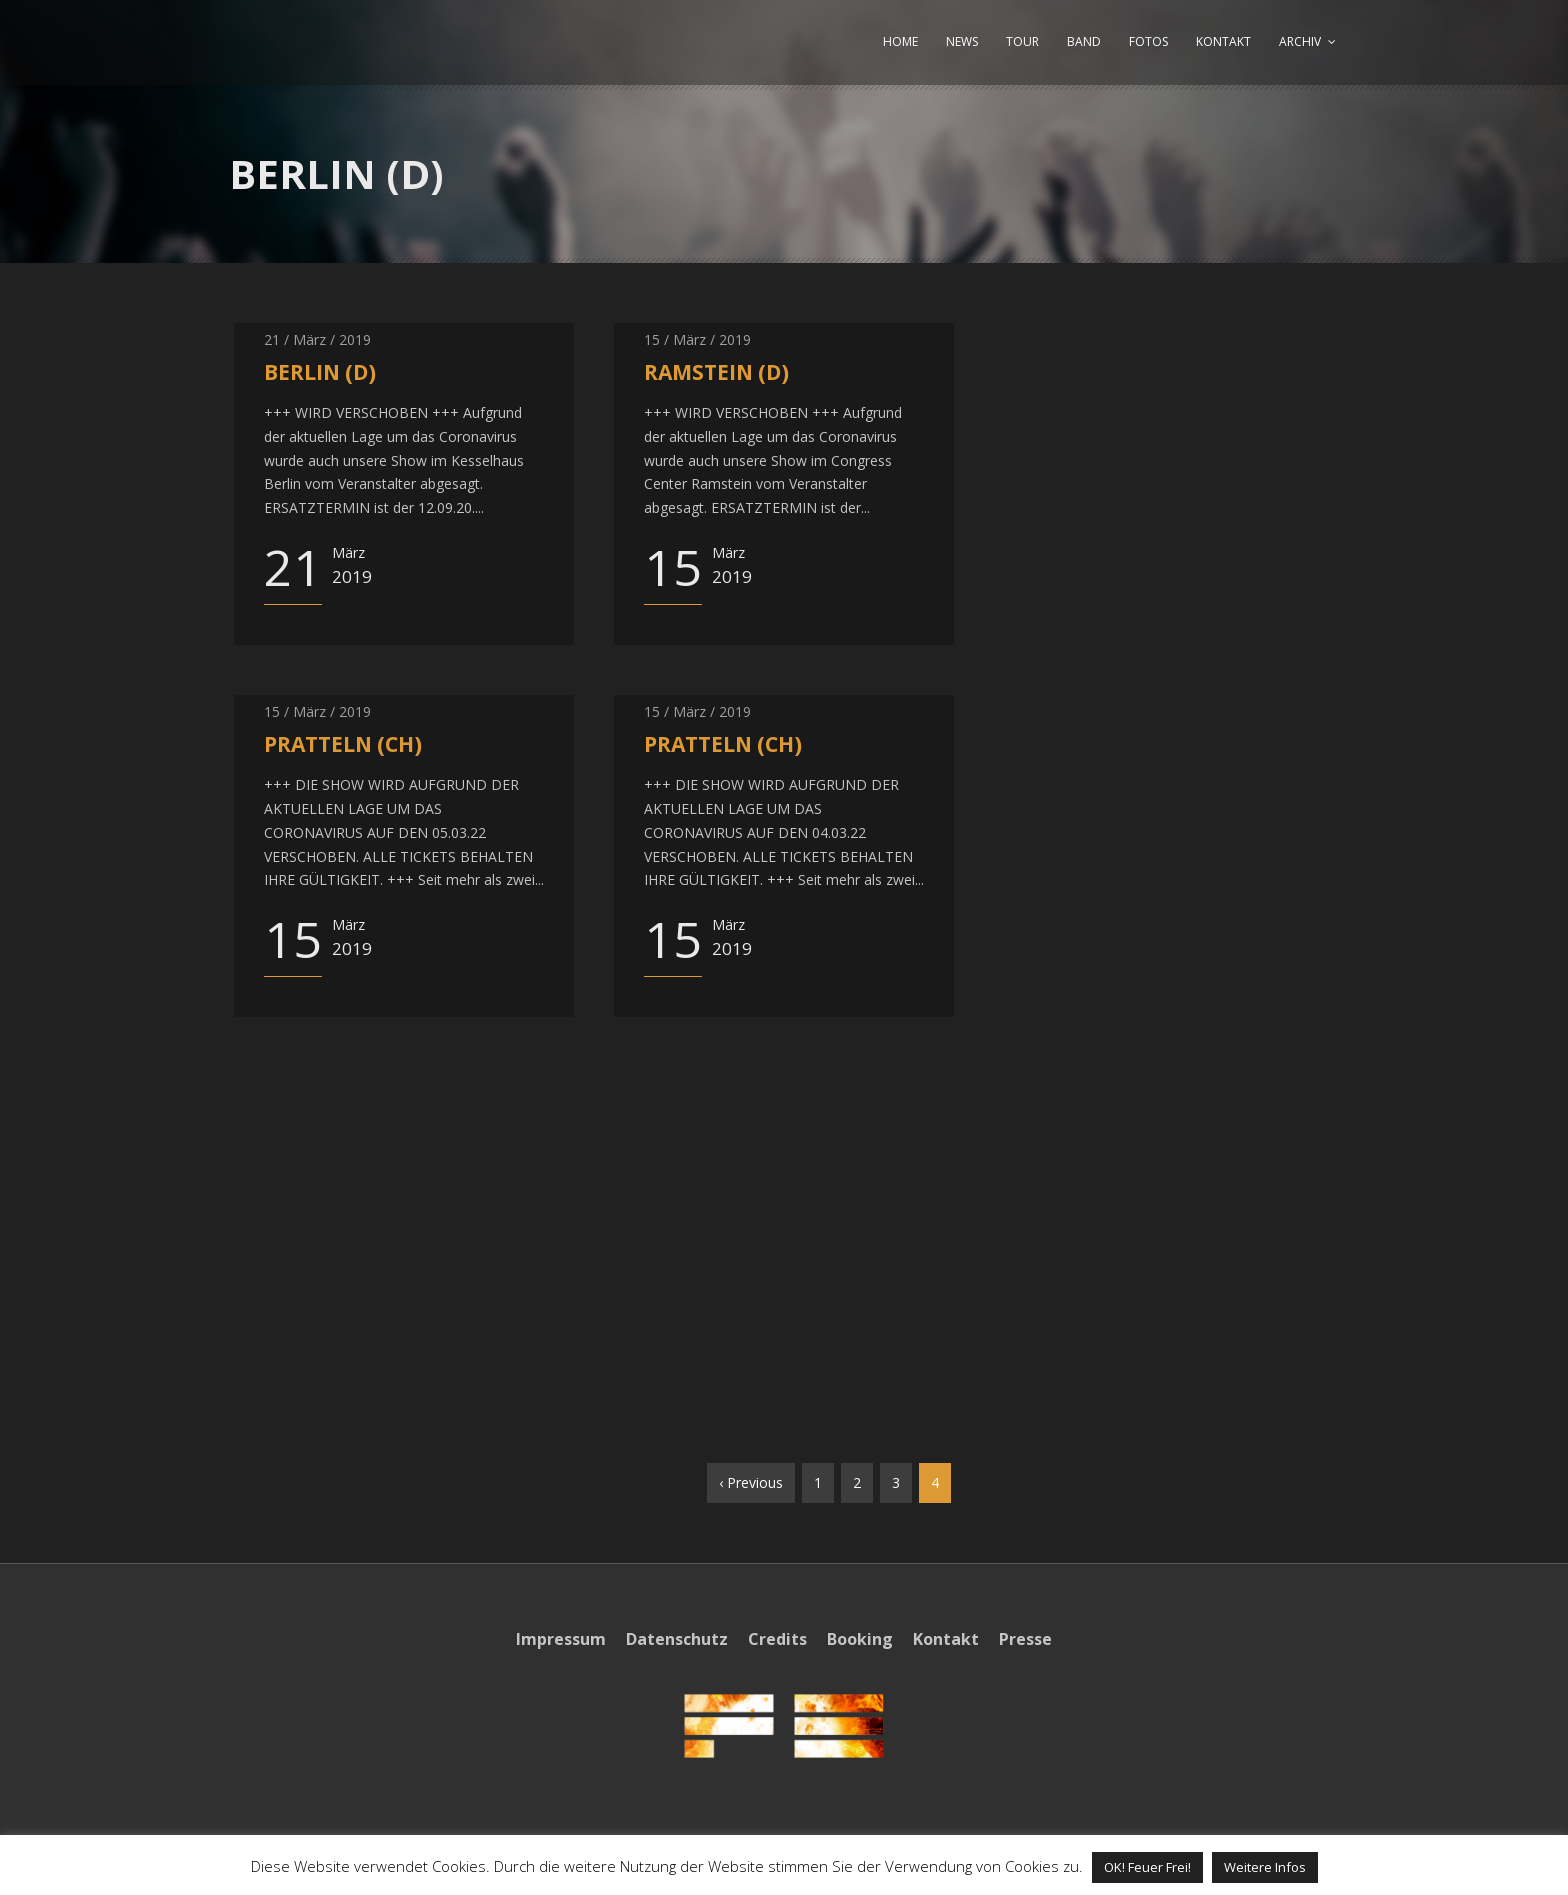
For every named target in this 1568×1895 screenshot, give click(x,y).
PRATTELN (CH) (343, 744)
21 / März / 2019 (317, 339)
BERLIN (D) (320, 372)
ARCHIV (1300, 41)
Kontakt (946, 1639)
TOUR (1022, 41)
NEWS (962, 41)
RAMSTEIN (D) (716, 372)
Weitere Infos (1265, 1867)
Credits (777, 1639)
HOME (900, 41)
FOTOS (1148, 41)
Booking (860, 1639)
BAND (1084, 41)
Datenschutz (677, 1639)
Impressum (561, 1639)
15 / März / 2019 (697, 339)
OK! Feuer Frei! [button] (1147, 1867)
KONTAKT (1223, 41)
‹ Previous (751, 1482)
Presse (1025, 1639)
